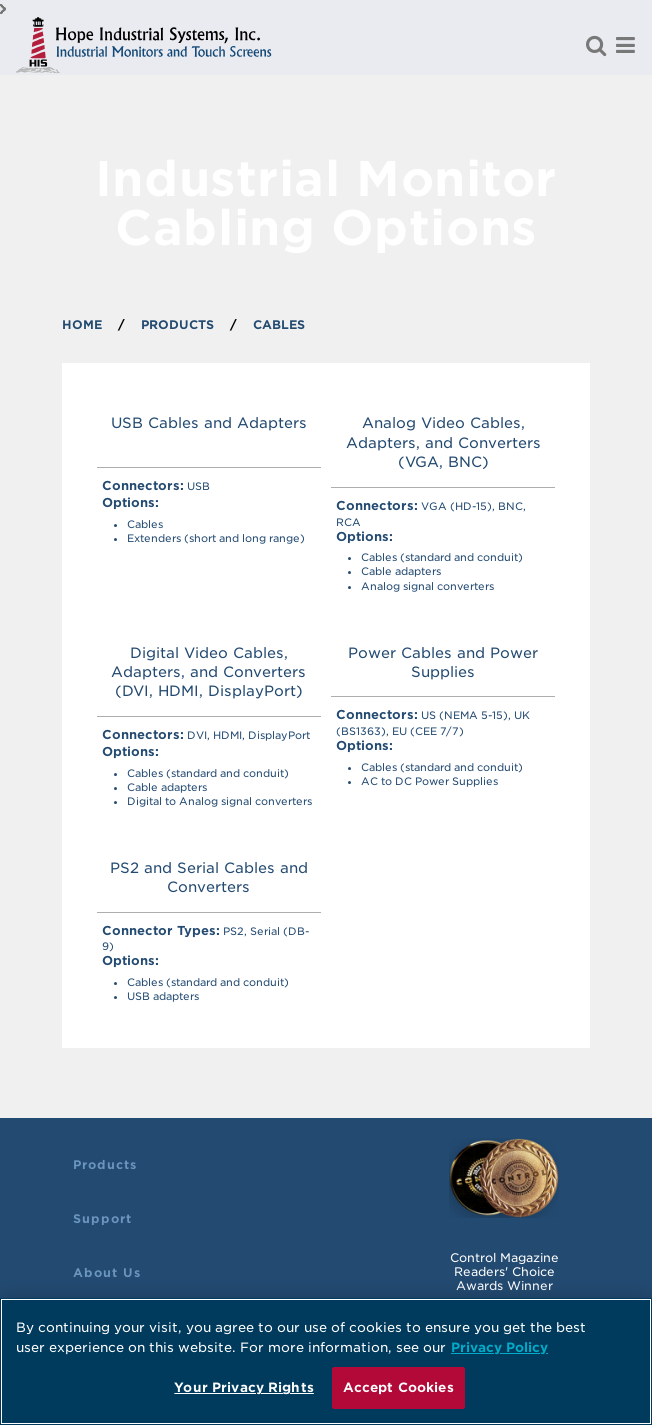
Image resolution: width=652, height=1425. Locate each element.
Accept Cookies (398, 1387)
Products (105, 1164)
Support (102, 1218)
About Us (107, 1272)
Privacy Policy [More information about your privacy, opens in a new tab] (499, 1347)
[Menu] (626, 45)
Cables (279, 324)
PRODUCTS (177, 324)
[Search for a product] (596, 45)
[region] (326, 1361)
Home (82, 324)
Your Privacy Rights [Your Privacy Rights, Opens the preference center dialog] (243, 1387)
